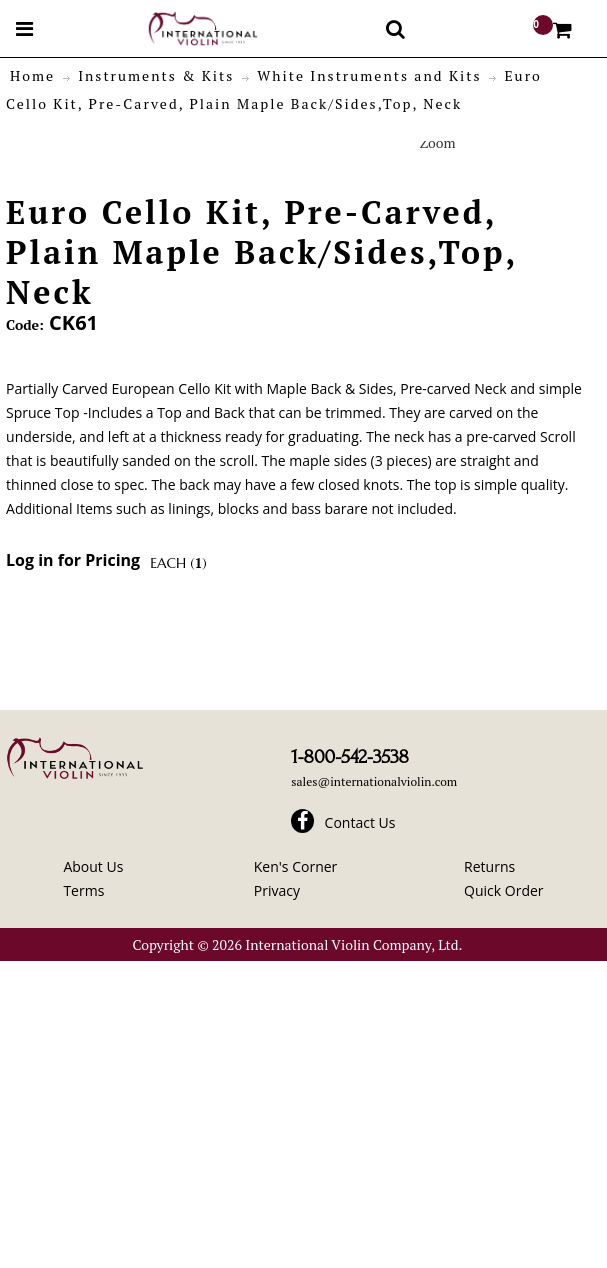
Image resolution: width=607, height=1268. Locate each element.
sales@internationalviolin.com (374, 781)
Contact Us (360, 822)
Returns (489, 866)
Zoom (438, 142)
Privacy (277, 890)
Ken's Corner (296, 866)
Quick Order (503, 890)
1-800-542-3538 (349, 757)
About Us (93, 866)
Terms (83, 890)
